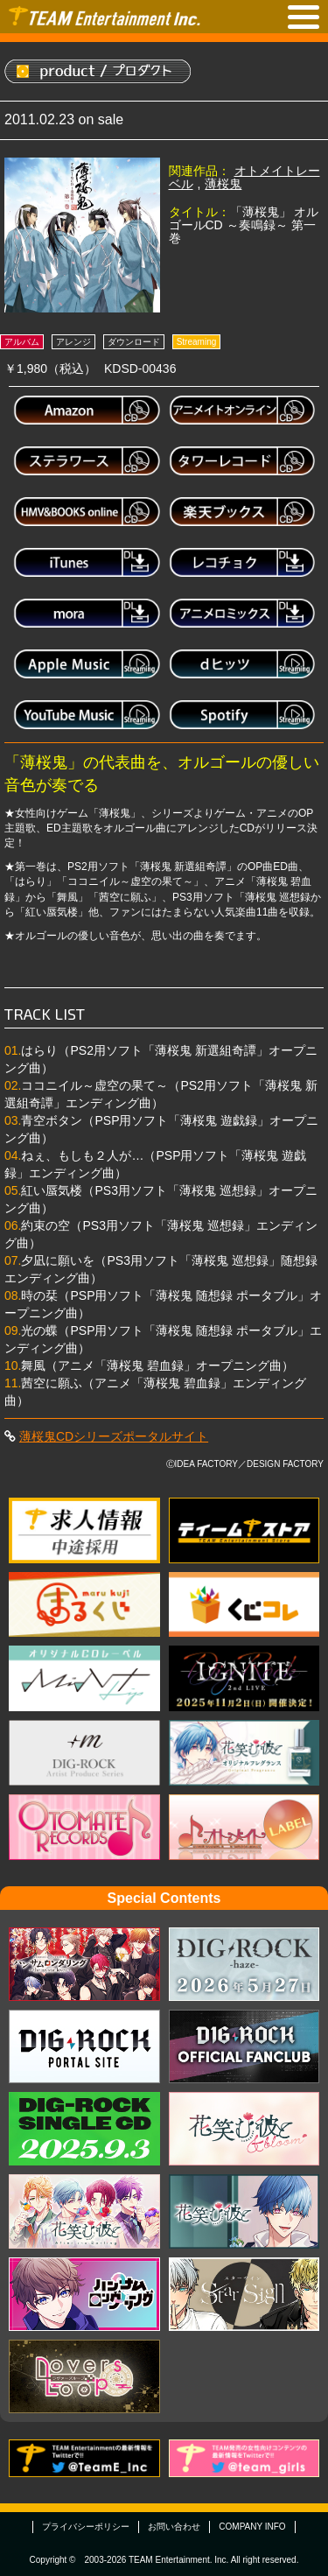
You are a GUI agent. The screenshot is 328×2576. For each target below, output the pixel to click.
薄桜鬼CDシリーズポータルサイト (113, 1436)
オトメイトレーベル (244, 177)
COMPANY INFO (252, 2526)
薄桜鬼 (223, 184)
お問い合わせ (174, 2526)
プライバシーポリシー (85, 2526)
